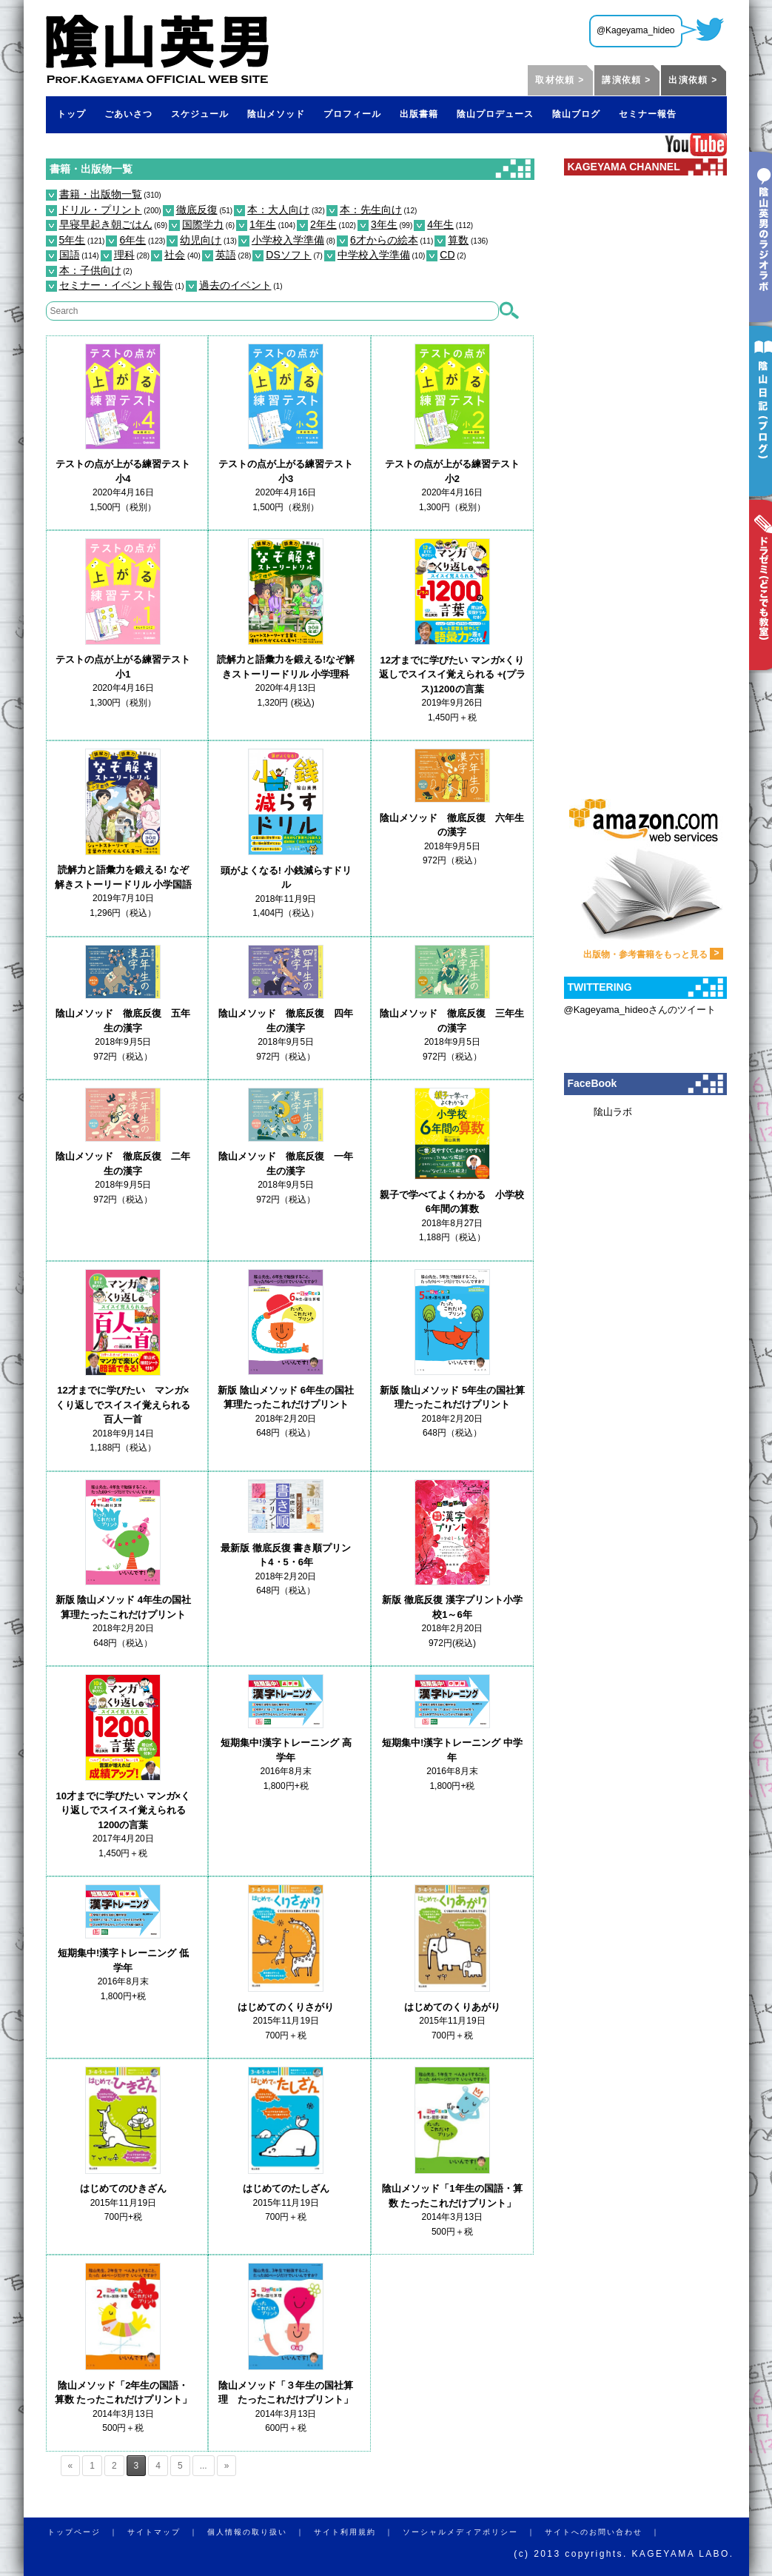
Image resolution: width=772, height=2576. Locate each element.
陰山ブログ (576, 114)
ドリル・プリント (100, 209)
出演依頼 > (692, 80)
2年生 (323, 224)
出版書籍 (419, 114)
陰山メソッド (276, 114)
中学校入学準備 (374, 255)
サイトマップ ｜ (167, 2532)
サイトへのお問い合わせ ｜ (607, 2532)
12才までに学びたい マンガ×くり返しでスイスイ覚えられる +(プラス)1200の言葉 (452, 675)
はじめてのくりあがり (452, 2007)
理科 (124, 255)
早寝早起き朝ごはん (105, 224)
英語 (225, 255)
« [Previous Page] (70, 2465)
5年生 (72, 240)
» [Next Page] (226, 2465)
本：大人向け (278, 209)
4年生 (440, 224)
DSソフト (288, 255)
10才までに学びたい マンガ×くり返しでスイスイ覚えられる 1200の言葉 (123, 1810)
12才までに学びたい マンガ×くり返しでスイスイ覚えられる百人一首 (123, 1405)
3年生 (384, 224)
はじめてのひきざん (123, 2188)
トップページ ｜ (87, 2532)
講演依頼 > (626, 80)
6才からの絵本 (384, 240)
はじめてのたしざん (286, 2188)
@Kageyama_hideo (636, 30)
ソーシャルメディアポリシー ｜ (474, 2532)
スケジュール (200, 114)
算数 (458, 240)
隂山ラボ (613, 1111)
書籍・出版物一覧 (91, 169)
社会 (174, 255)
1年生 (262, 224)
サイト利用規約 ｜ (358, 2532)
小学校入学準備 (288, 240)
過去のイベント (235, 285)
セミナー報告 (648, 114)
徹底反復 (197, 209)
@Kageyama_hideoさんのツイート (640, 1009)
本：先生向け (371, 209)
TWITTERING (600, 987)
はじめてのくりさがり (286, 2007)
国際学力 (203, 224)
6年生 (132, 240)
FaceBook (592, 1083)
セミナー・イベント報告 (116, 285)
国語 (69, 255)
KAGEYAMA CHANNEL (624, 167)
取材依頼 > (559, 80)
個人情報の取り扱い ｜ (260, 2532)
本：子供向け (90, 270)
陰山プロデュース (495, 114)
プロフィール (352, 114)
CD (447, 255)
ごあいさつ (128, 114)
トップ (71, 114)
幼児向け (200, 240)
